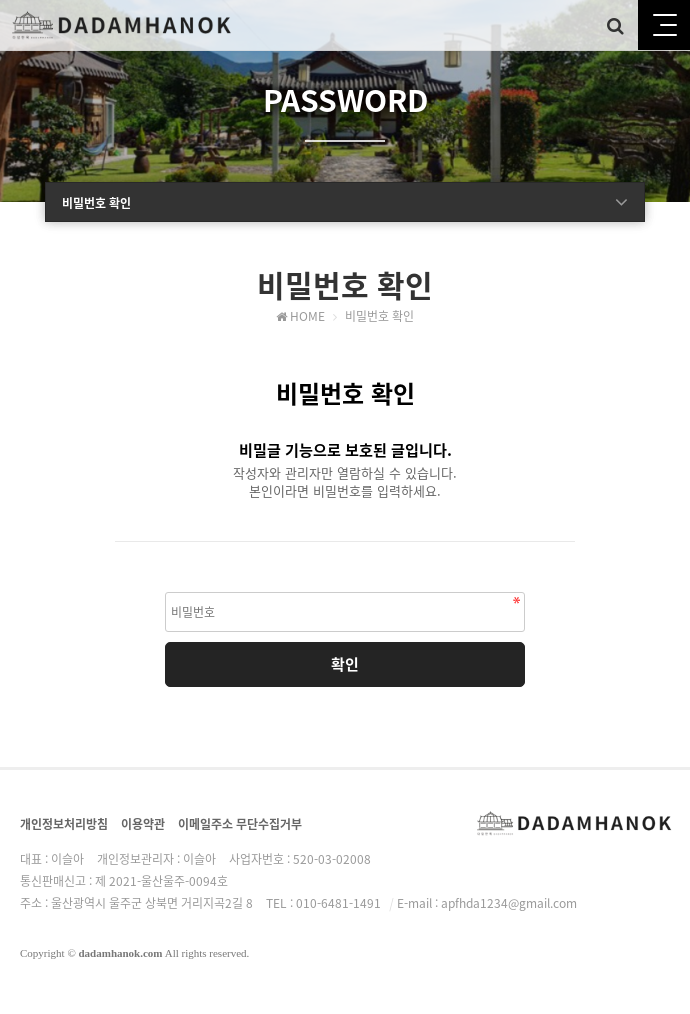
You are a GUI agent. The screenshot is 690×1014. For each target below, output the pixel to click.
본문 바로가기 (0, 0)
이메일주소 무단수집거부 (240, 824)
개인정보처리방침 (64, 824)
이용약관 (143, 824)
